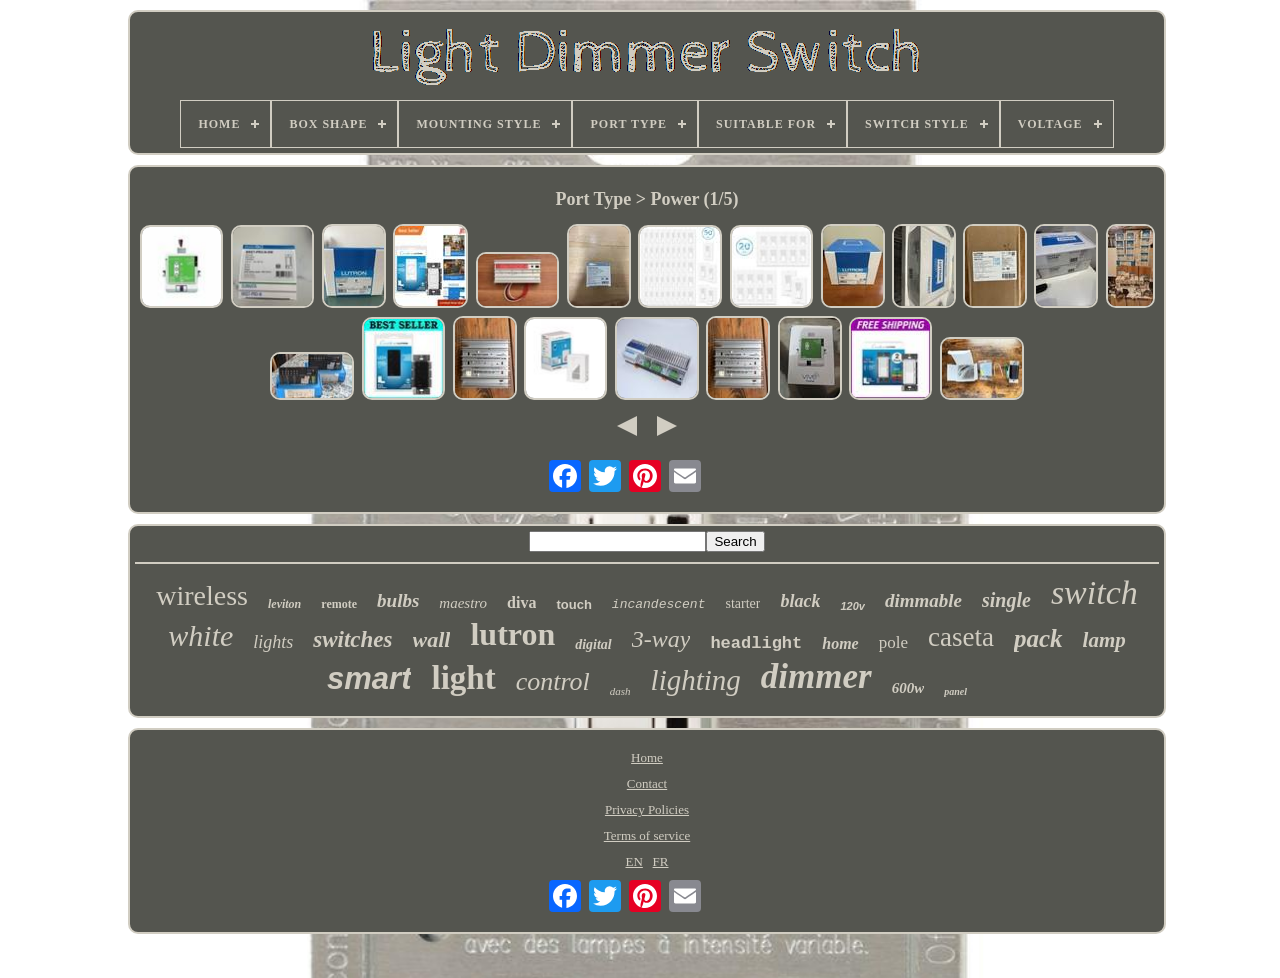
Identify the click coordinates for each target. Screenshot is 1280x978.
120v (852, 606)
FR (661, 861)
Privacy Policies (647, 809)
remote (339, 604)
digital (593, 644)
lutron (512, 634)
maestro (463, 603)
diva (521, 602)
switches (352, 639)
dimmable (923, 600)
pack (1038, 638)
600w (908, 688)
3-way (661, 639)
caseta (961, 637)
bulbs (398, 600)
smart (369, 678)
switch (1094, 592)
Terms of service (647, 835)
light (463, 678)
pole (893, 642)
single (1006, 600)
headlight (756, 643)
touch (573, 604)
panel (955, 691)
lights (273, 642)
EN (634, 861)
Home (647, 757)
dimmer (816, 676)
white (200, 635)
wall (432, 639)
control (553, 681)
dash (620, 691)
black (800, 601)
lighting (696, 680)
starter (742, 603)
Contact (647, 783)
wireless (202, 595)
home (840, 643)
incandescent (659, 604)
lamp (1104, 640)
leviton (284, 604)
